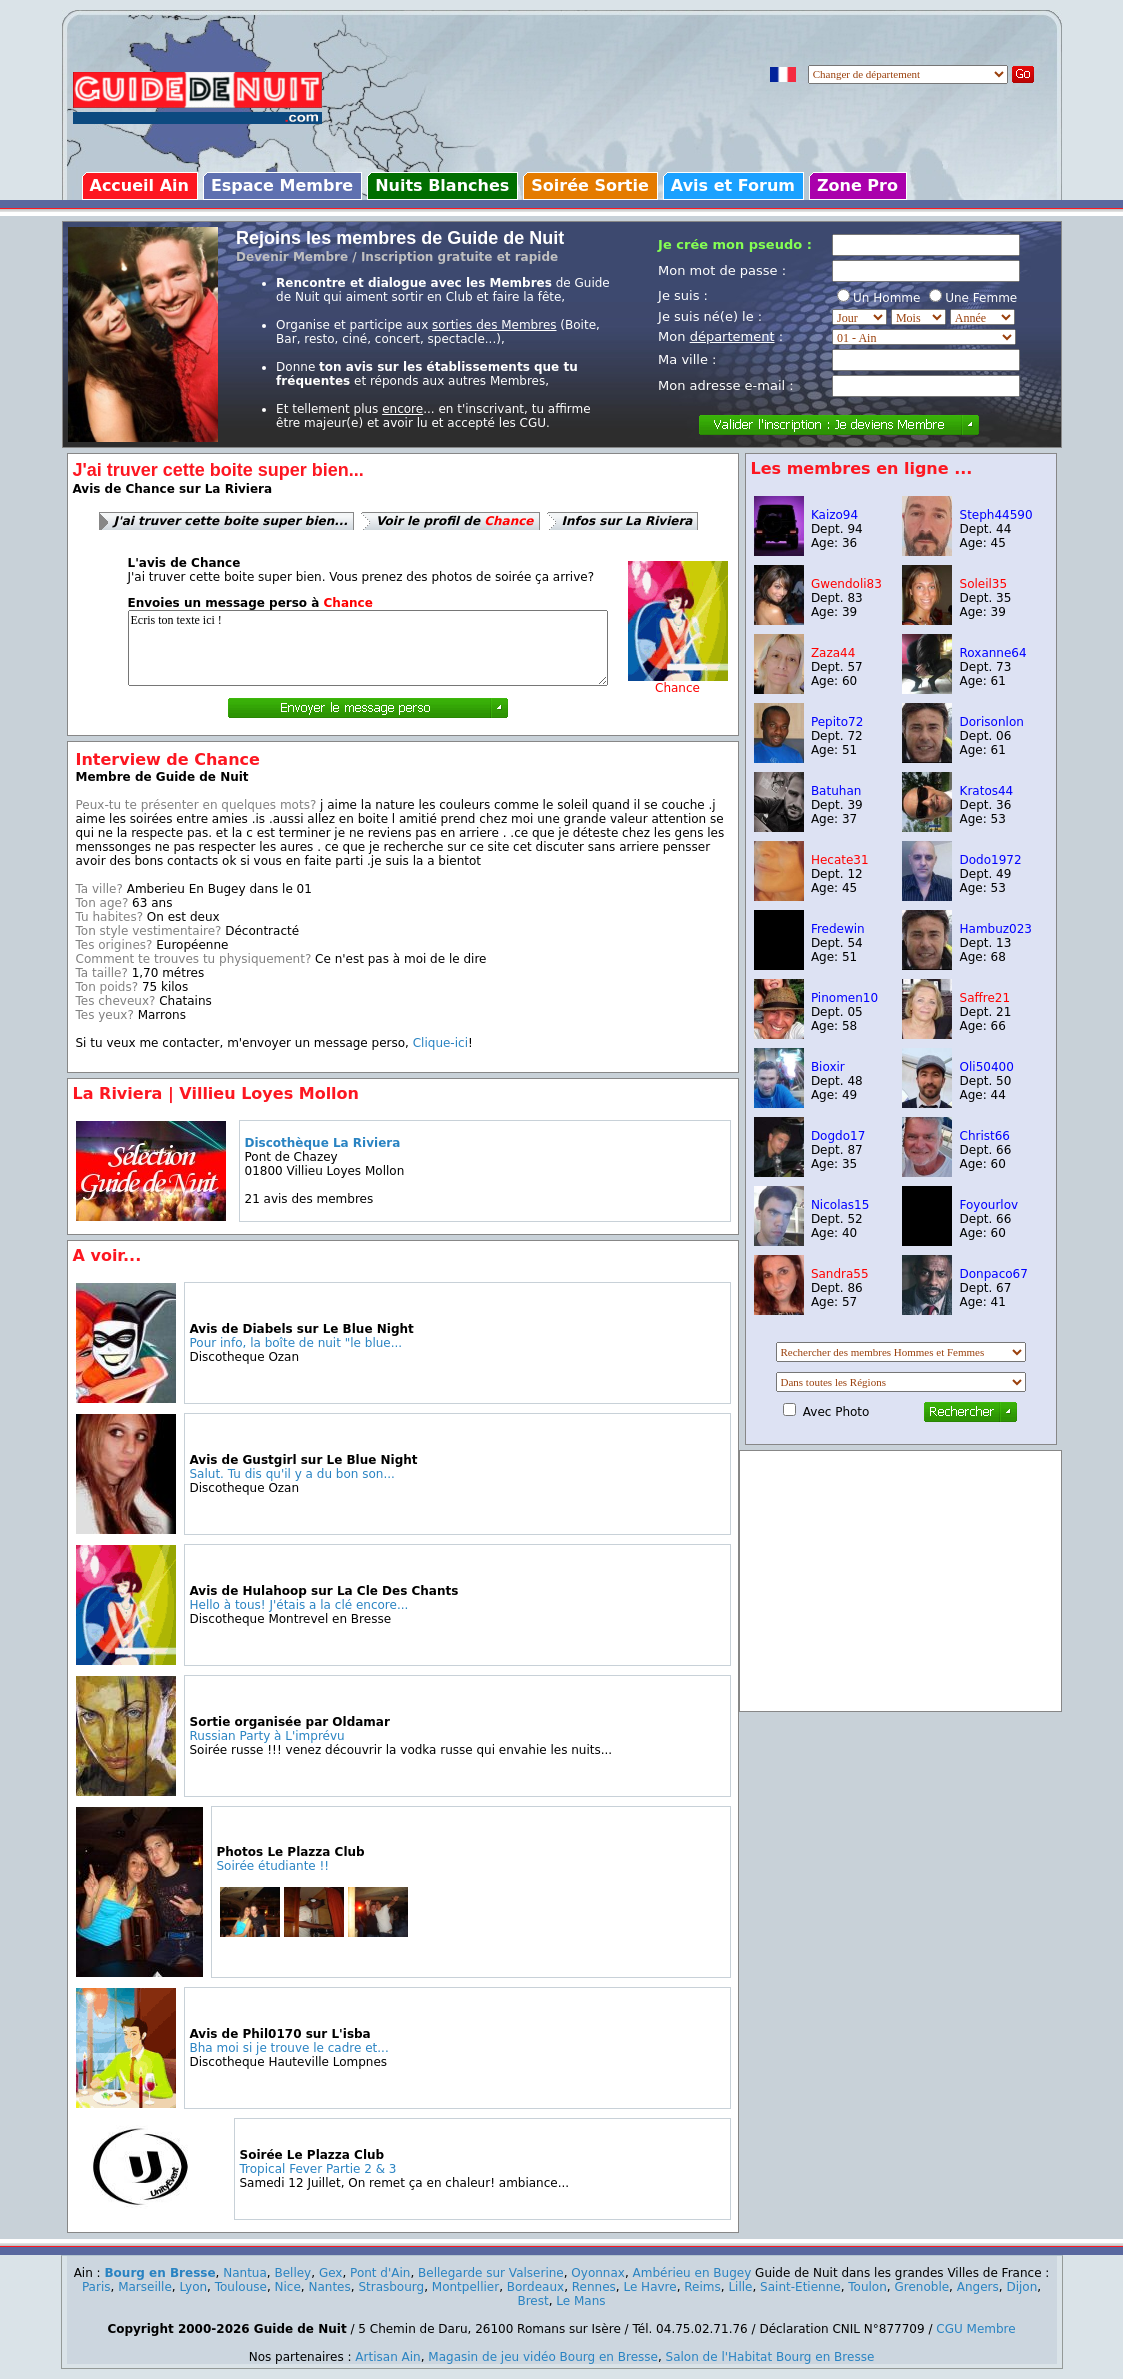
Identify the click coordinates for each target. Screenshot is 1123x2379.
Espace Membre (282, 185)
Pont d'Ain (380, 2273)
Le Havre (649, 2287)
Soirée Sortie (590, 185)
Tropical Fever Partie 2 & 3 (318, 2169)
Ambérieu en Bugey (692, 2273)
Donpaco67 (994, 1274)
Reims (702, 2287)
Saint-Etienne (800, 2287)
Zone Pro (857, 185)
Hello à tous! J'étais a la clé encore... (299, 1605)
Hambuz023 (996, 929)
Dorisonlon (992, 722)
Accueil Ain (139, 185)
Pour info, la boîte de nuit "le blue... (296, 1343)
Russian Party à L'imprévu (267, 1736)
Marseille (145, 2287)
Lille (740, 2287)
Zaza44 (833, 653)
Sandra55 (840, 1274)
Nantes (329, 2287)
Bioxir (828, 1067)
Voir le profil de (455, 521)
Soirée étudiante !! (273, 1866)
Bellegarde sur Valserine (491, 2273)
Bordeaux (535, 2287)
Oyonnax (598, 2273)
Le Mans (580, 2301)
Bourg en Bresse (159, 2273)
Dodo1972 (991, 860)
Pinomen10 (844, 998)
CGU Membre (975, 2329)
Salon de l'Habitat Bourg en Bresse (770, 2357)
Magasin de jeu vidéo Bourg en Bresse (543, 2357)
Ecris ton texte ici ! (368, 648)
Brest (532, 2301)
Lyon (193, 2287)
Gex (331, 2273)
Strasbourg (391, 2287)
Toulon (867, 2287)
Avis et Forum (733, 185)
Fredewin (838, 929)
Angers (978, 2287)
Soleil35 (984, 584)
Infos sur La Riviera (627, 521)
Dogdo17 (838, 1136)
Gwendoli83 (846, 584)
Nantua (245, 2273)
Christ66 (985, 1136)
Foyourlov (989, 1205)
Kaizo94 (834, 515)
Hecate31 (840, 860)
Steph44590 (996, 515)
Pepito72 (837, 722)
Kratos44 (987, 791)
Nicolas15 (840, 1205)
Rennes (594, 2287)
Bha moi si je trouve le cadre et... (289, 2048)
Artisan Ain (387, 2357)
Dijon (1021, 2287)
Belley (292, 2273)
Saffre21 (985, 998)
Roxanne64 (993, 653)
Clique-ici (440, 1043)
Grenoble (921, 2287)
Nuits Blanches (442, 185)
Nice (288, 2287)
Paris (96, 2287)
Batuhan (836, 791)
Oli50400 (987, 1067)
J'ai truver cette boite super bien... (231, 521)
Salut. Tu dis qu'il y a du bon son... (292, 1474)
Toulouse (241, 2287)
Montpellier (465, 2287)
